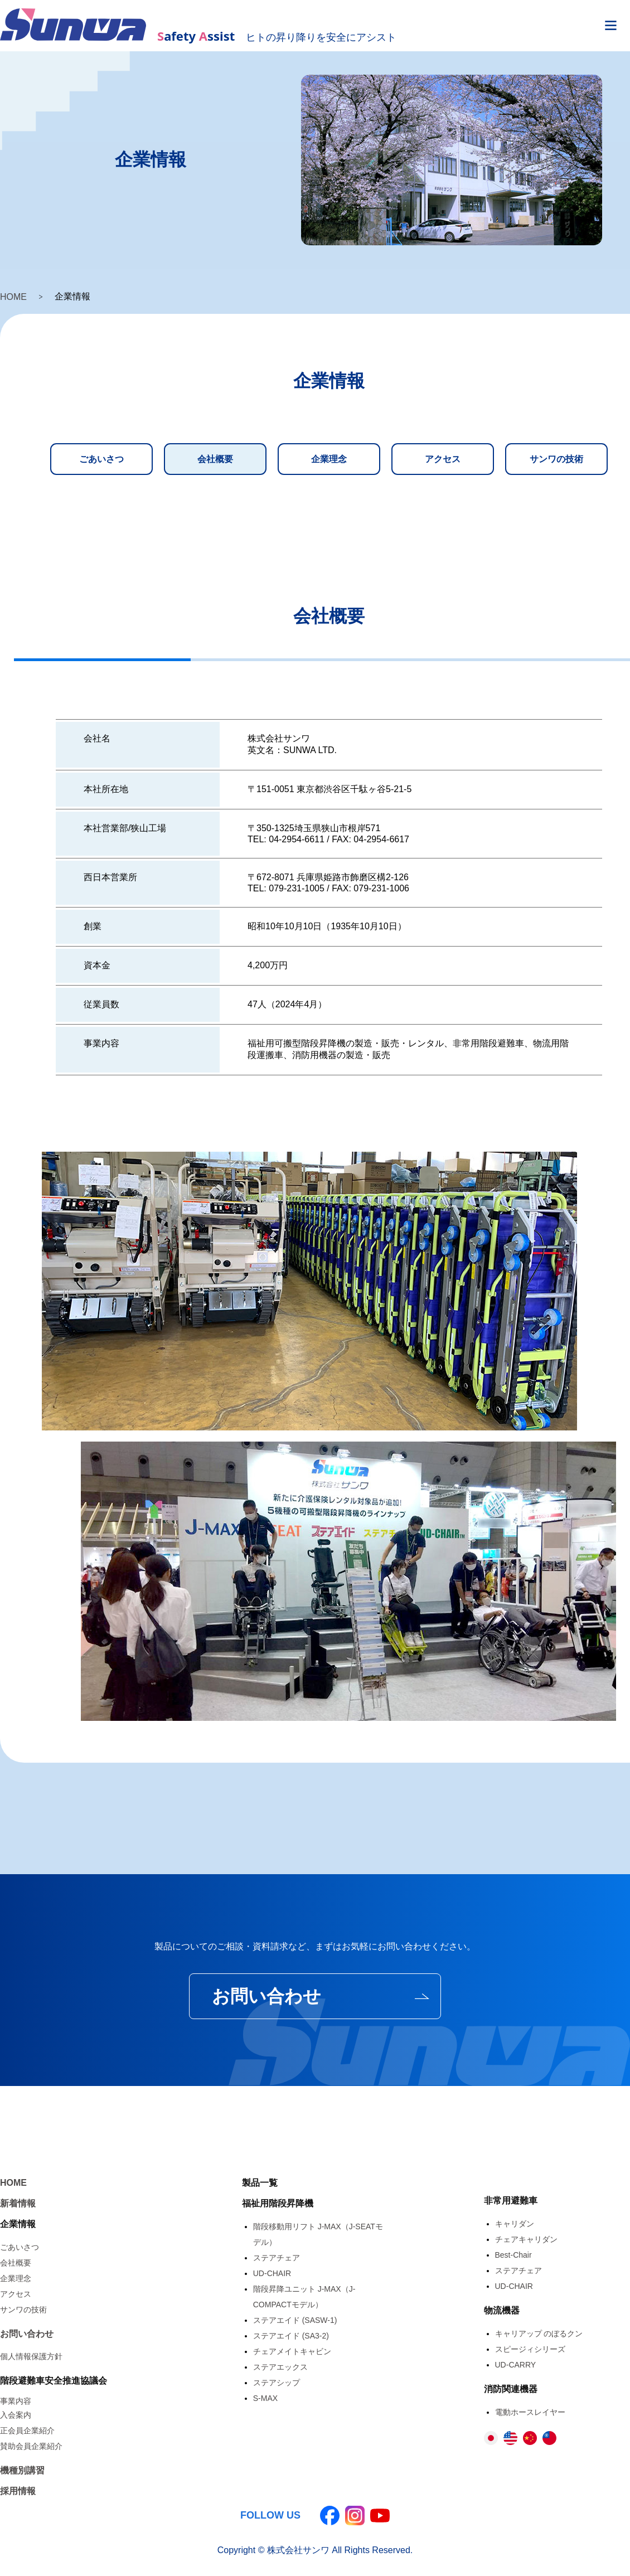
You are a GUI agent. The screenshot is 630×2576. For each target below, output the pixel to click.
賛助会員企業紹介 (31, 2446)
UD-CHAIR (272, 2273)
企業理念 (329, 459)
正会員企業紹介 (27, 2430)
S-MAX (265, 2398)
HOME (13, 297)
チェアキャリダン (526, 2239)
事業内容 (15, 2400)
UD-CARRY (515, 2364)
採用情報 (18, 2491)
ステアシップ (276, 2382)
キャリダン (514, 2223)
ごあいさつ (101, 459)
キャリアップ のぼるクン (539, 2333)
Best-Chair (513, 2254)
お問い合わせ (266, 1996)
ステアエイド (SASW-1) (295, 2320)
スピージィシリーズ (530, 2349)
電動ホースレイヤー (530, 2412)
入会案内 (15, 2414)
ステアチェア (276, 2257)
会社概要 (215, 459)
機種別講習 (22, 2470)
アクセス (443, 459)
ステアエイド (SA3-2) (291, 2335)
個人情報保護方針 (31, 2356)
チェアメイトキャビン (292, 2351)
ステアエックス (280, 2366)
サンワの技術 (556, 459)
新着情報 (18, 2203)
